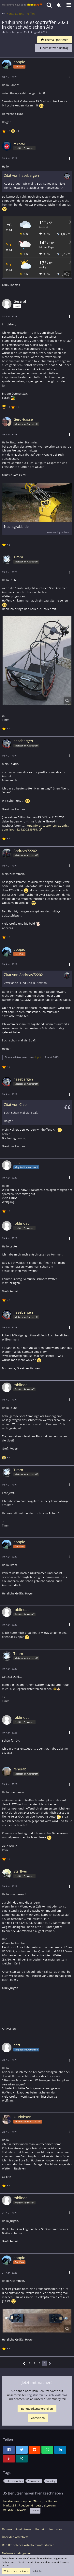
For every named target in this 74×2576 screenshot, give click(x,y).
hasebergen (14, 32)
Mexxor (22, 2509)
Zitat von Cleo (15, 1104)
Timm (37, 2501)
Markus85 (9, 2505)
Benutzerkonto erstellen (37, 2408)
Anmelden (38, 2418)
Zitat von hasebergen (21, 175)
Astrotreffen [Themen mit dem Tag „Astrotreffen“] (34, 2481)
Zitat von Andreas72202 (23, 974)
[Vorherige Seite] (24, 2363)
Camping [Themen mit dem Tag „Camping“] (51, 2481)
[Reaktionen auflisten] (11, 130)
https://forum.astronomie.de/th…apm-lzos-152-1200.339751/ (35, 827)
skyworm (50, 2505)
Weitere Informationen (16, 2571)
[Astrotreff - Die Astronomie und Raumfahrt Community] (22, 5)
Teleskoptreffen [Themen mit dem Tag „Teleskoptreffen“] (14, 2481)
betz (38, 2505)
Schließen (38, 2571)
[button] (69, 5)
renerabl (8, 2509)
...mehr (35, 2510)
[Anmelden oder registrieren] (59, 5)
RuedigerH (26, 2505)
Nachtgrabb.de (16, 526)
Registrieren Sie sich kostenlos (47, 2395)
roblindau (50, 2501)
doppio (38, 1057)
